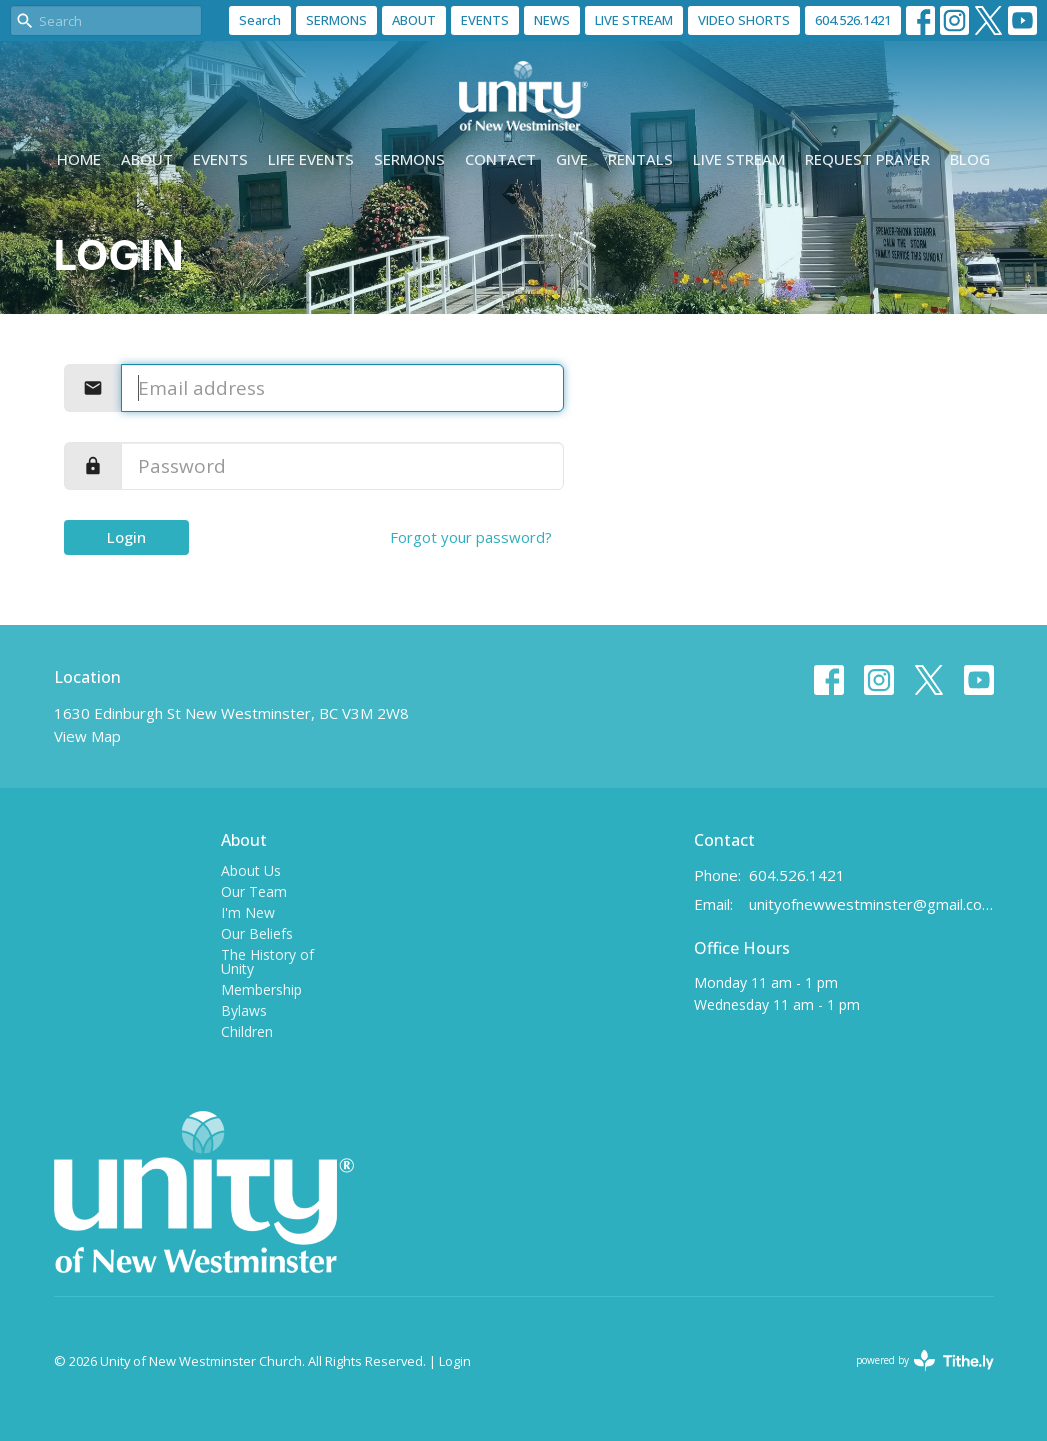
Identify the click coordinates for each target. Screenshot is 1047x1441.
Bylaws (244, 1010)
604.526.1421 (853, 20)
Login (126, 537)
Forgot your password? (471, 537)
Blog (970, 159)
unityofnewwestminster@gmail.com (871, 904)
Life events (311, 159)
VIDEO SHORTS (744, 20)
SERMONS (336, 20)
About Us (251, 870)
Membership (261, 989)
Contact (500, 159)
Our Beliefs (257, 933)
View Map (87, 736)
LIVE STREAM (634, 20)
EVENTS (485, 20)
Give (572, 159)
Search (260, 20)
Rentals (640, 159)
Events (220, 159)
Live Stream (739, 159)
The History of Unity (267, 961)
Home (79, 159)
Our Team (254, 891)
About (147, 159)
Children (247, 1031)
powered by (925, 1360)
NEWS (552, 20)
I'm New (248, 912)
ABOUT (414, 20)
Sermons (409, 159)
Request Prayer (867, 159)
